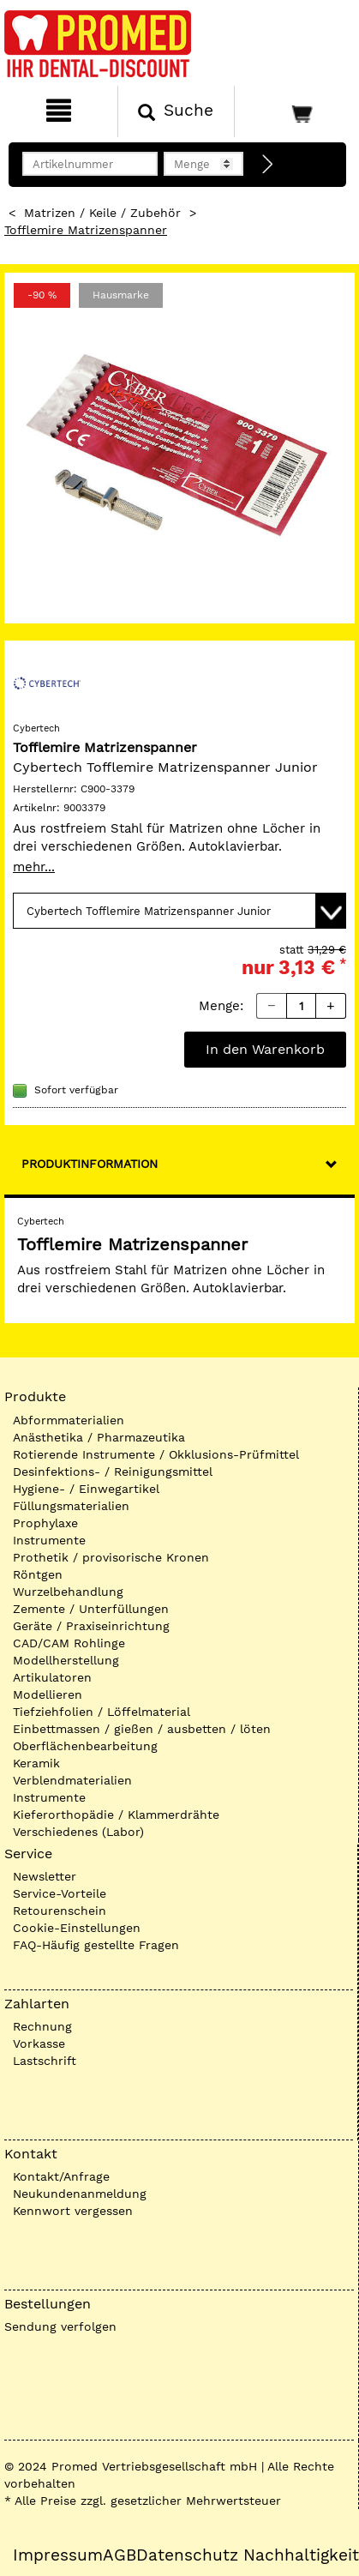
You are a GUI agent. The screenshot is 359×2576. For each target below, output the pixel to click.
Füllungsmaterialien (71, 1506)
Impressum (58, 2555)
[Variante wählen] (179, 911)
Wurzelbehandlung (68, 1591)
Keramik (36, 1763)
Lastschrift (44, 2060)
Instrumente (49, 1540)
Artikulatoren (52, 1677)
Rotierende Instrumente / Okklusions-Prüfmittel (156, 1454)
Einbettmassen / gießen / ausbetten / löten (142, 1729)
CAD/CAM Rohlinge (69, 1643)
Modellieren (47, 1694)
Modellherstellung (66, 1660)
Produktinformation (89, 1164)
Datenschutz (187, 2555)
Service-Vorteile (59, 1893)
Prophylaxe (45, 1523)
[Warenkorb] (295, 111)
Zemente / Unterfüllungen (91, 1609)
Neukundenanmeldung (80, 2193)
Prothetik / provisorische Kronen (111, 1557)
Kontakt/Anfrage (61, 2176)
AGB (119, 2555)
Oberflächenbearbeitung (85, 1746)
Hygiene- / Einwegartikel (86, 1489)
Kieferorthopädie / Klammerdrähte (116, 1814)
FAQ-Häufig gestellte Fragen (96, 1945)
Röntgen (38, 1574)
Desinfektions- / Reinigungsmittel (112, 1471)
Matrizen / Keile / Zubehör (102, 213)
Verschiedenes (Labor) (78, 1832)
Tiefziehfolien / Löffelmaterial (101, 1711)
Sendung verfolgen (60, 2326)
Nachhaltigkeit (301, 2555)
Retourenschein (59, 1910)
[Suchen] (176, 111)
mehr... (34, 867)
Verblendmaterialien (72, 1780)
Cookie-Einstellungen (77, 1928)
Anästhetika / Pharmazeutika (99, 1437)
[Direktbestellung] (268, 165)
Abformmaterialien (68, 1420)
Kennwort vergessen (73, 2211)
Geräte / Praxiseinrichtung (91, 1626)
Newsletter (44, 1876)
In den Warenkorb (265, 1049)
